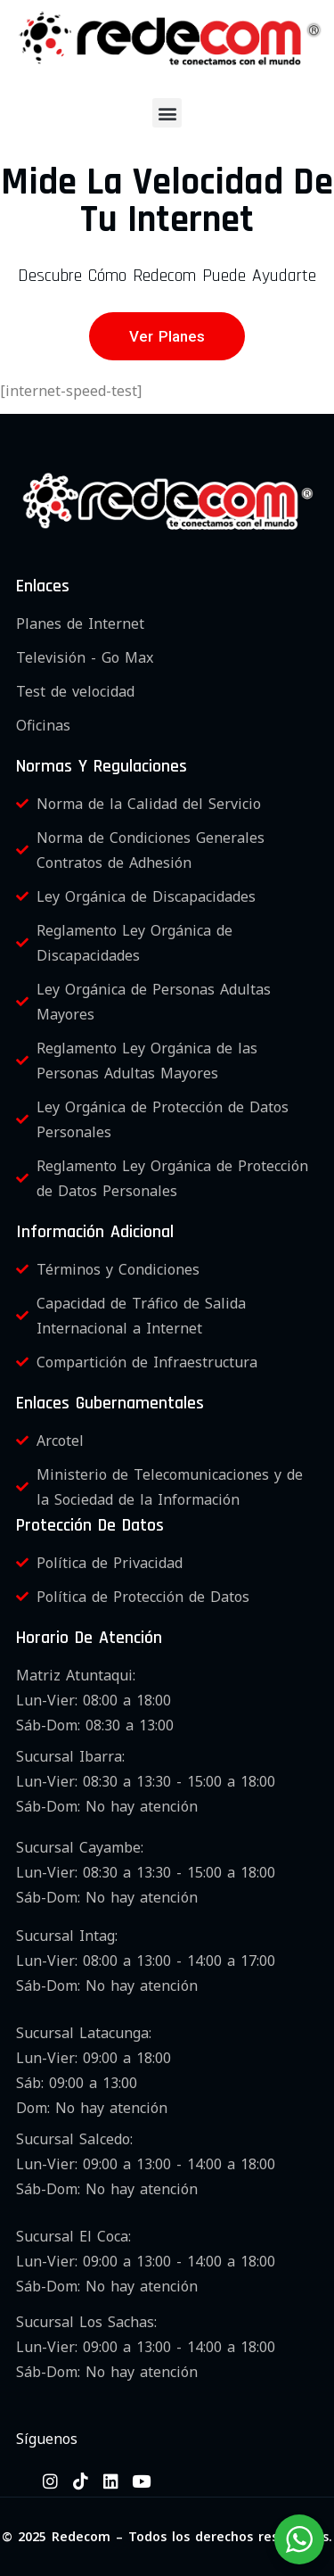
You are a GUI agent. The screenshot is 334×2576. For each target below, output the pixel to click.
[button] (167, 113)
